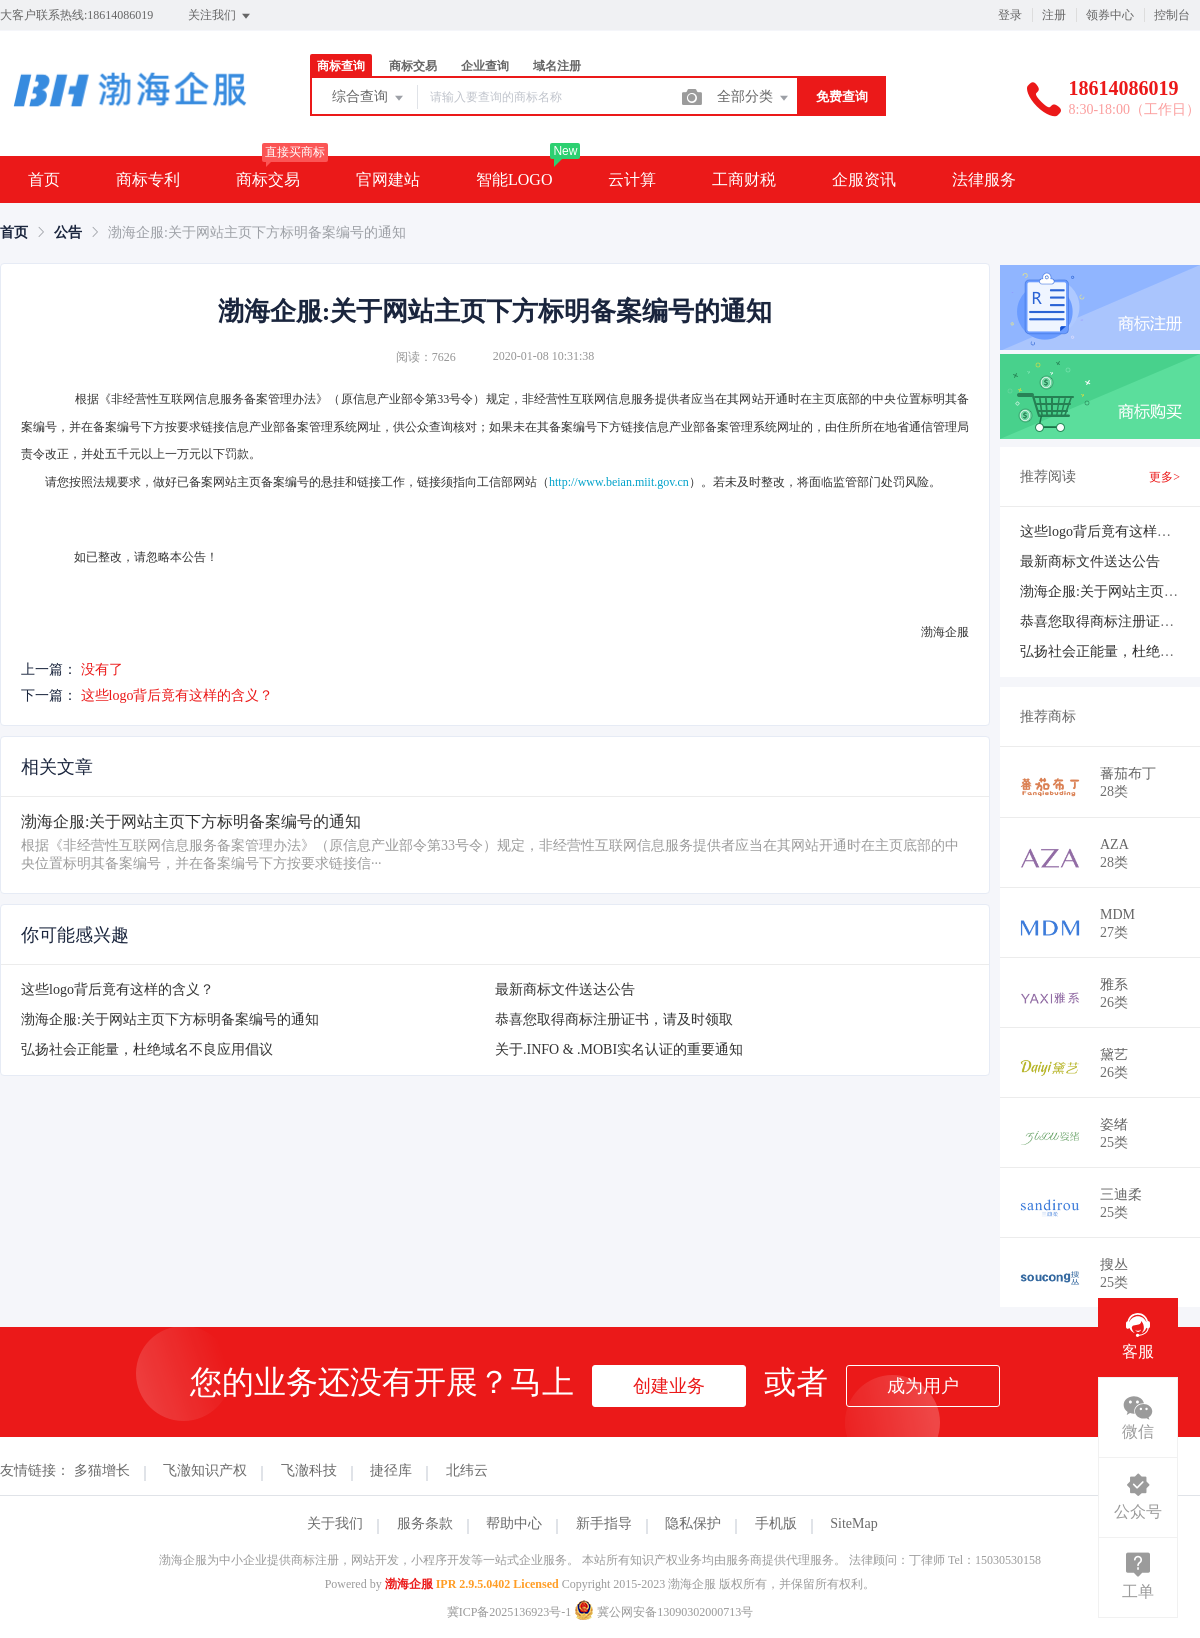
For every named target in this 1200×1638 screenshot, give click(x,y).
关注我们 (220, 16)
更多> (1164, 477)
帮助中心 (514, 1523)
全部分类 (754, 98)
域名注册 (557, 66)
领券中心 (1110, 15)
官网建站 (388, 179)
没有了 (102, 669)
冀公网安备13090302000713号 (663, 1612)
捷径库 (391, 1470)
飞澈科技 (309, 1470)
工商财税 (744, 179)
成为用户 (923, 1386)
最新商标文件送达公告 (565, 989)
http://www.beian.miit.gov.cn (619, 482)
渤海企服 (409, 1584)
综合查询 (369, 98)
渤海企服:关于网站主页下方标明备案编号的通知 (170, 1019)
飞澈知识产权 (205, 1470)
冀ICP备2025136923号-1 (509, 1612)
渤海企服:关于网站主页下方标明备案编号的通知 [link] (257, 232)
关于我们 (335, 1523)
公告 (68, 232)
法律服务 (984, 179)
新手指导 (604, 1523)
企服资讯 (864, 179)
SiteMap (853, 1523)
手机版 (776, 1523)
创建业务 (669, 1386)
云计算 (632, 179)
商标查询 (341, 66)
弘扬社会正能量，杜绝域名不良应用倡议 (147, 1049)
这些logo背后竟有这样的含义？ (177, 695)
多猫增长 (102, 1470)
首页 (44, 179)
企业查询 (485, 66)
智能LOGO (514, 179)
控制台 (1172, 15)
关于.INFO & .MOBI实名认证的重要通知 (619, 1049)
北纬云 (467, 1470)
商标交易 (413, 66)
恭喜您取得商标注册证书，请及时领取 (614, 1019)
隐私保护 (693, 1523)
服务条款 (425, 1523)
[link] (14, 232)
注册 (1054, 15)
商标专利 (148, 179)
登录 (1010, 15)
